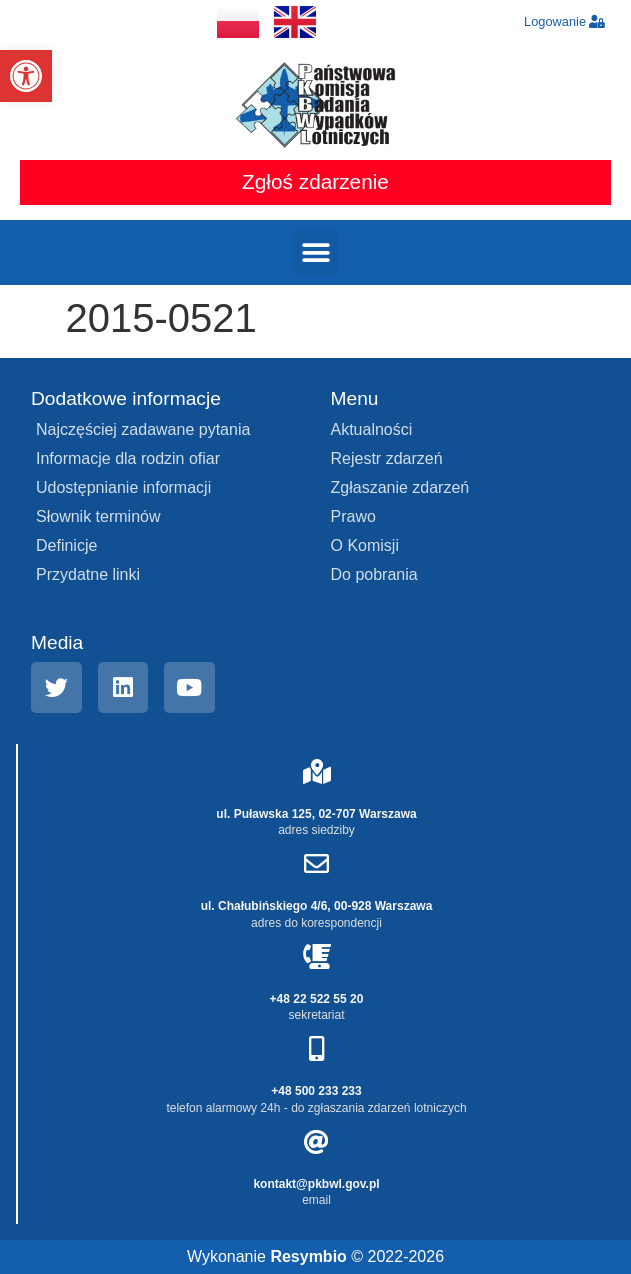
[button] (26, 76)
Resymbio (308, 1256)
